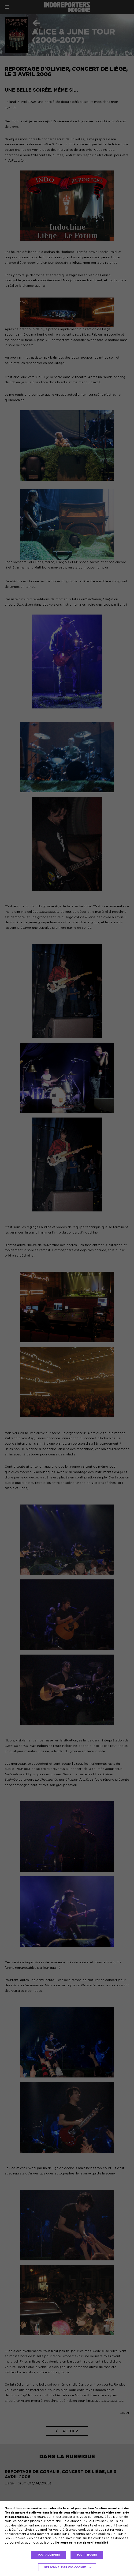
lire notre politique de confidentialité (81, 2542)
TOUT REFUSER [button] (87, 2554)
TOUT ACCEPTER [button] (48, 2554)
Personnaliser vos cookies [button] (65, 2567)
